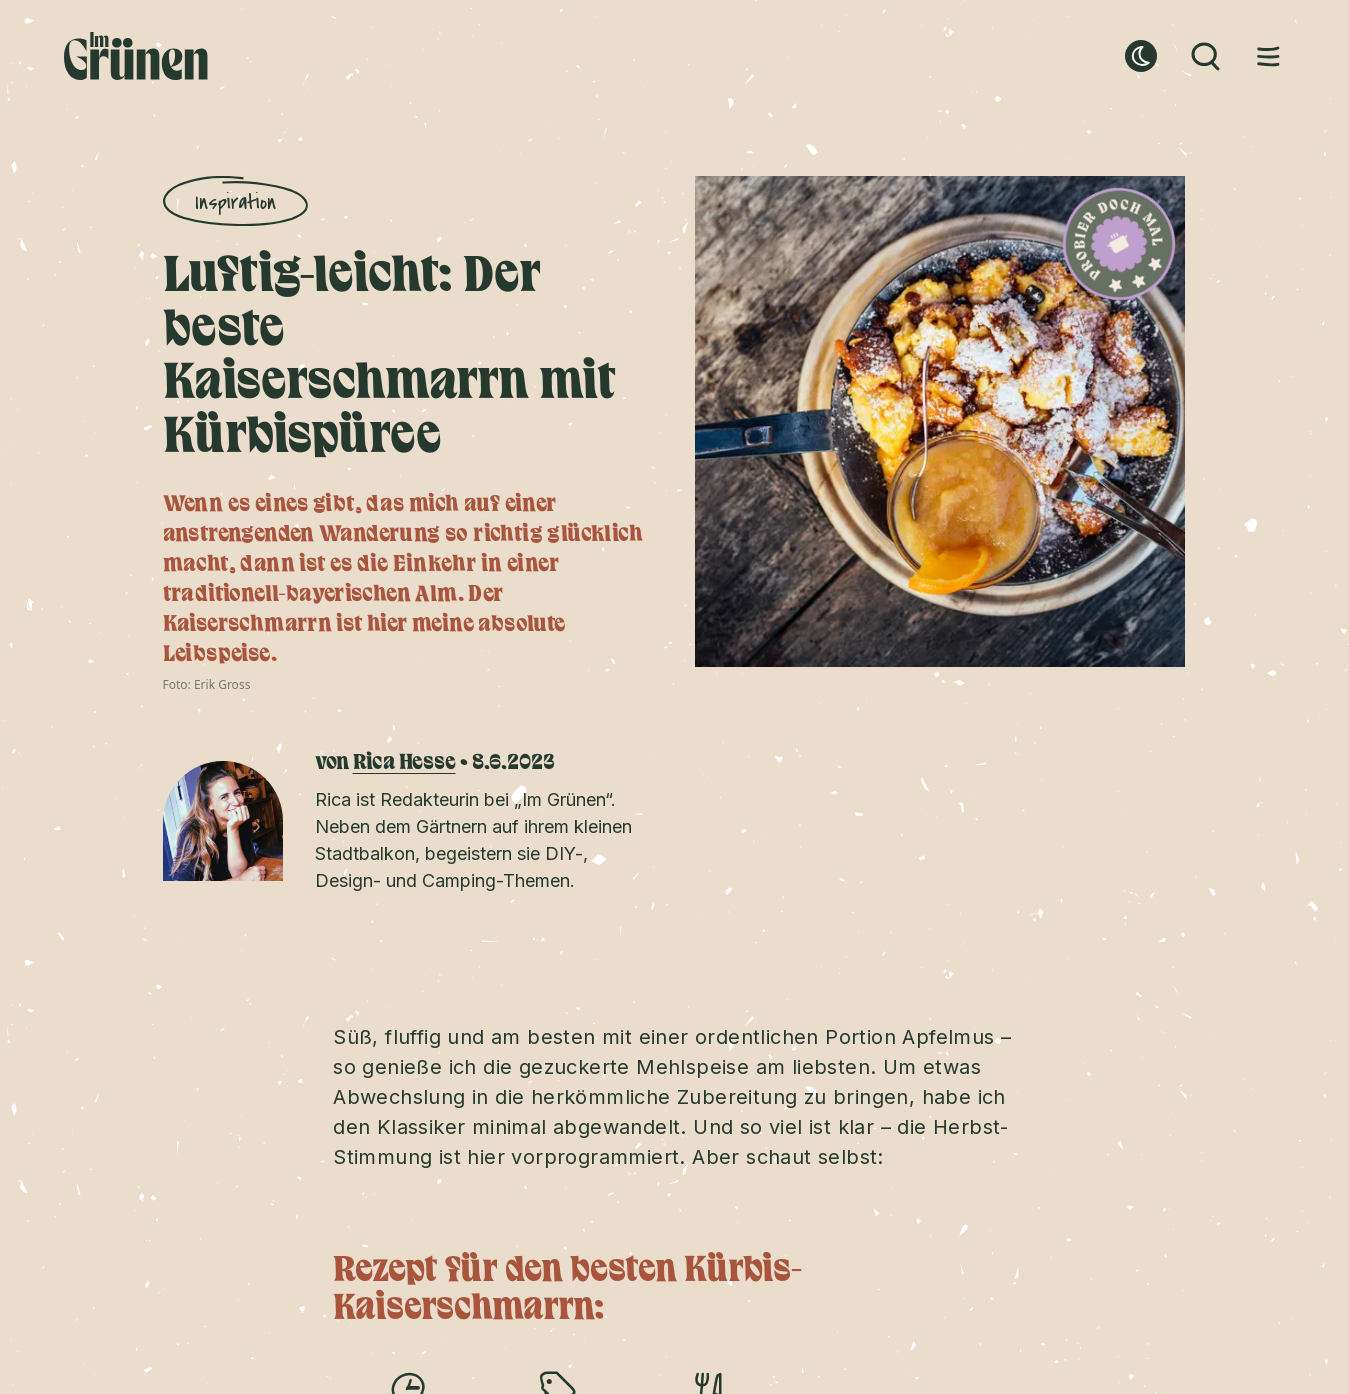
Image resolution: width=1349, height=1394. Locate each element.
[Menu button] (1269, 56)
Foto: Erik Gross (207, 684)
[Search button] (1205, 56)
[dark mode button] (1141, 56)
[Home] (136, 56)
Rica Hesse (404, 762)
